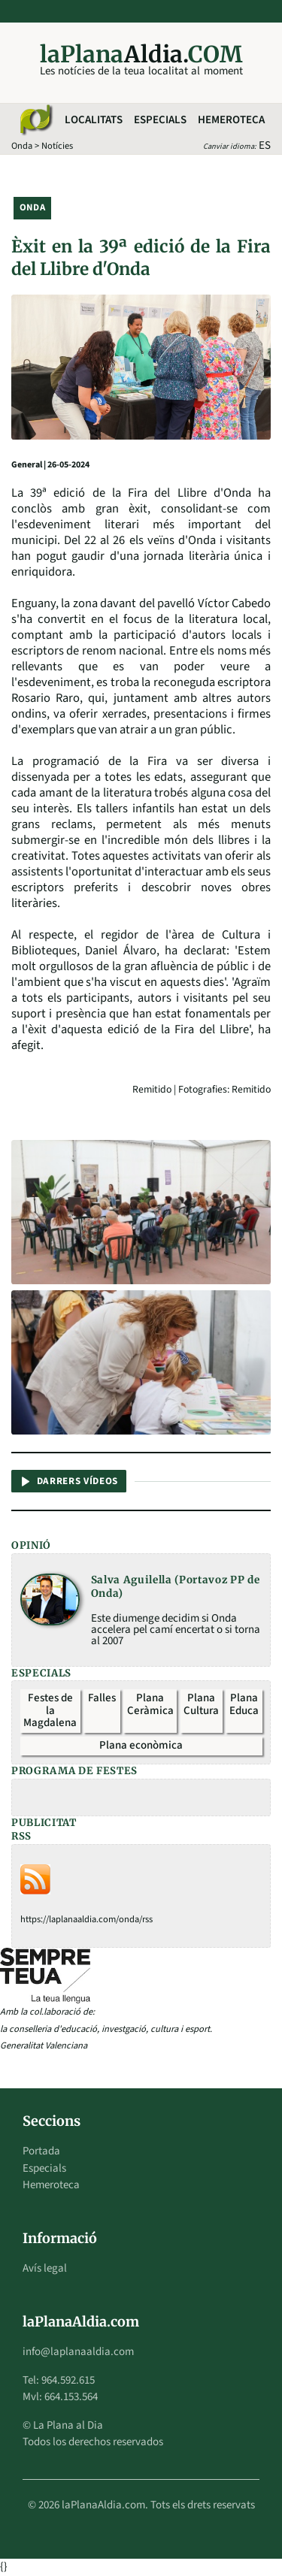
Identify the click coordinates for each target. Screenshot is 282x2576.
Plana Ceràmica (150, 1704)
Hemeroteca (231, 120)
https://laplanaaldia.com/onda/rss (86, 1919)
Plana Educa (244, 1704)
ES (265, 145)
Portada (41, 2151)
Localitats (94, 120)
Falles (102, 1698)
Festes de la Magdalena (50, 1710)
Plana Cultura (201, 1704)
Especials (160, 120)
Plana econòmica (141, 1745)
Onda (21, 146)
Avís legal (45, 2268)
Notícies (57, 146)
